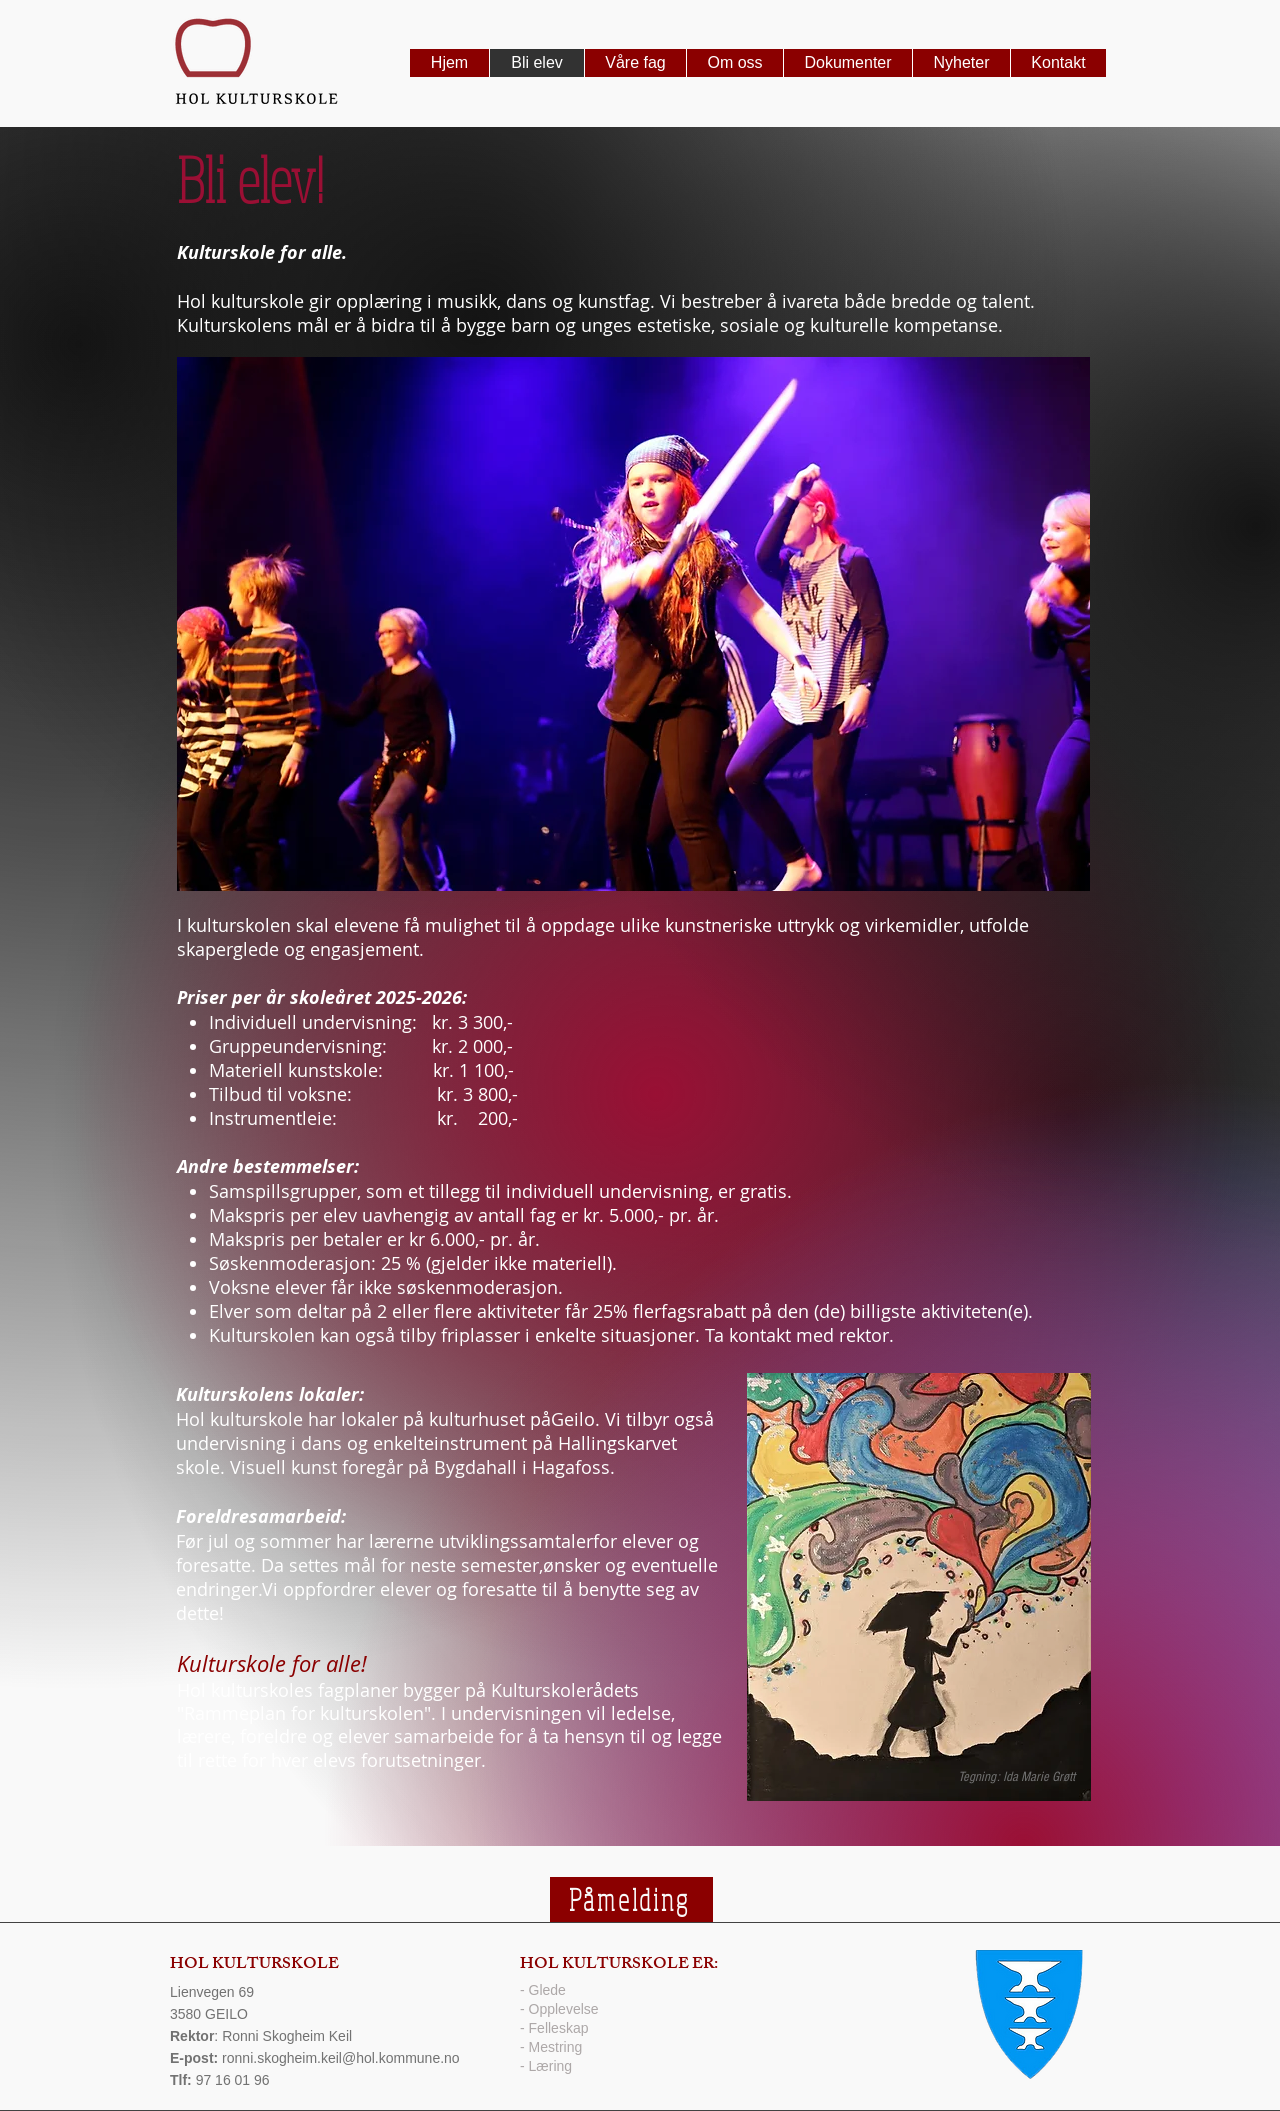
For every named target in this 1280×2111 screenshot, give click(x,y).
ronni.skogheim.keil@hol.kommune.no (341, 2058)
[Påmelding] (631, 1899)
